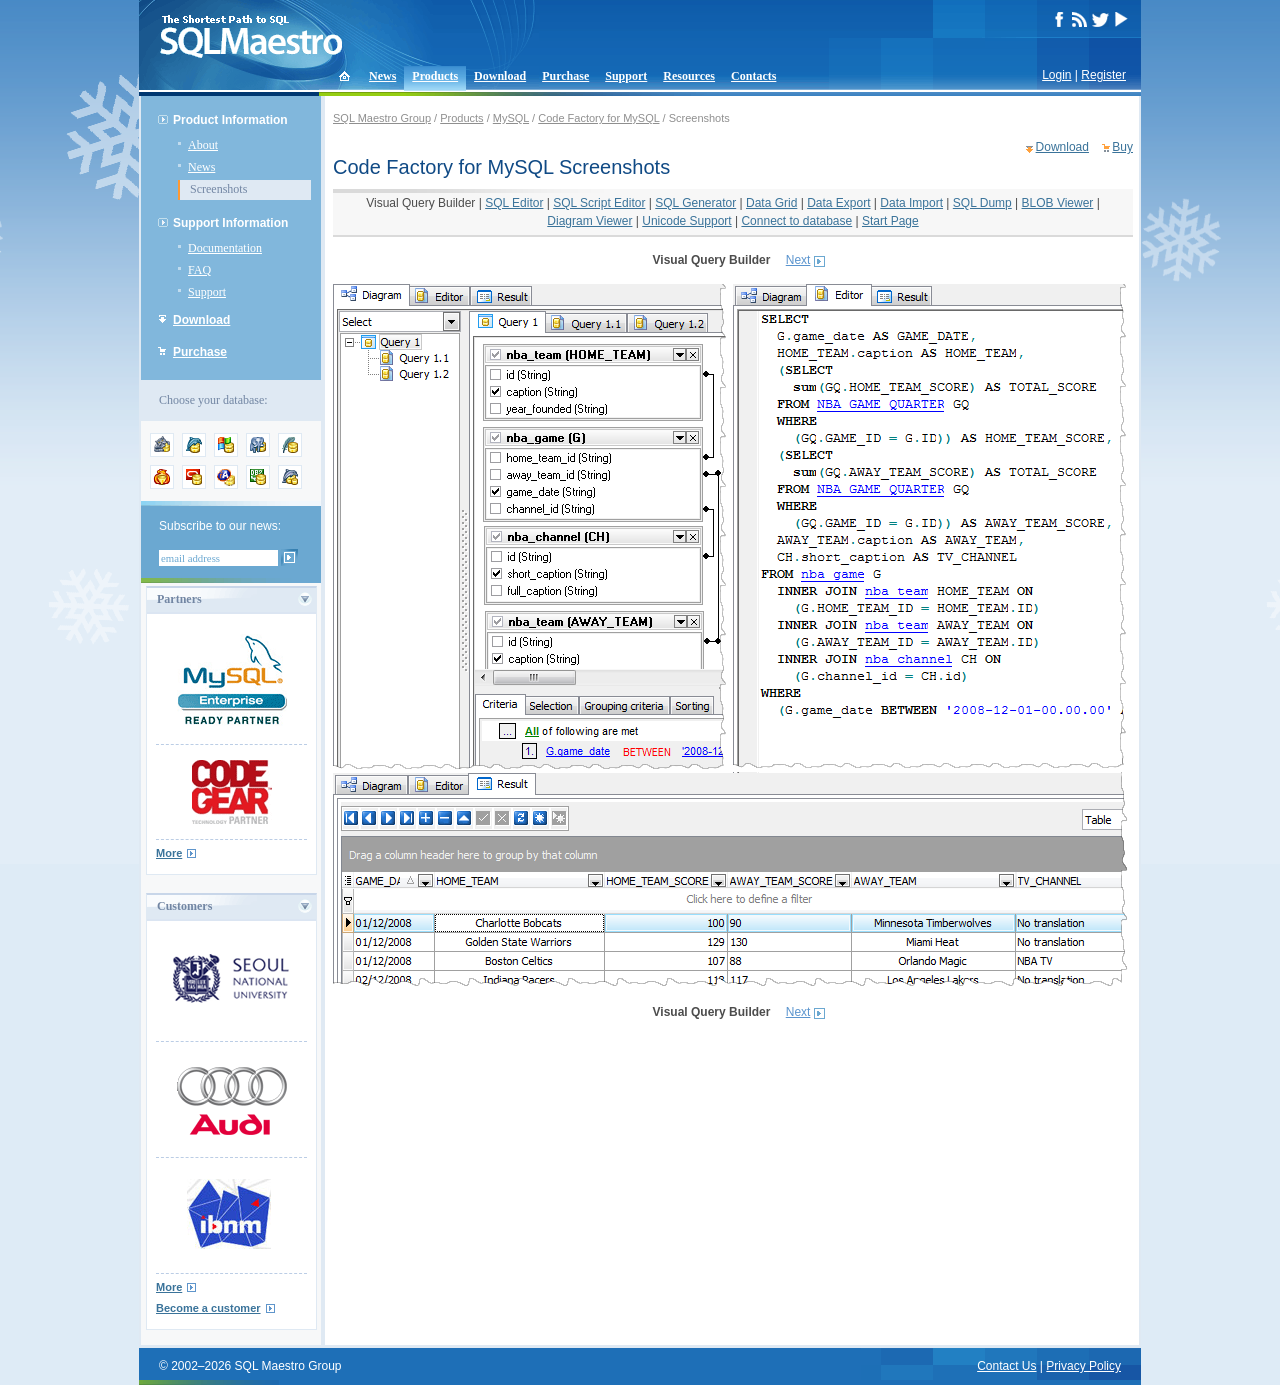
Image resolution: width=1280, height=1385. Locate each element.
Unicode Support (686, 221)
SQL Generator (695, 203)
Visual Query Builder (420, 203)
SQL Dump (982, 203)
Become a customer (208, 1308)
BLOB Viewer (1058, 203)
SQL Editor (514, 203)
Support (626, 76)
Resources (689, 76)
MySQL (511, 118)
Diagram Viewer (589, 221)
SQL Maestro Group (382, 118)
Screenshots (218, 189)
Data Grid (771, 203)
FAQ (199, 270)
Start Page (890, 221)
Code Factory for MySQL (598, 118)
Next (798, 260)
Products (435, 76)
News (382, 76)
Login (1056, 75)
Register (1103, 75)
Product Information (230, 120)
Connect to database (796, 221)
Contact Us (1006, 1366)
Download (500, 76)
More (169, 853)
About (203, 145)
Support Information (230, 223)
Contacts (753, 76)
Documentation (225, 248)
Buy (1122, 147)
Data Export (838, 203)
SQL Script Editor (599, 203)
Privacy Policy (1083, 1366)
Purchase (565, 76)
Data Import (911, 203)
